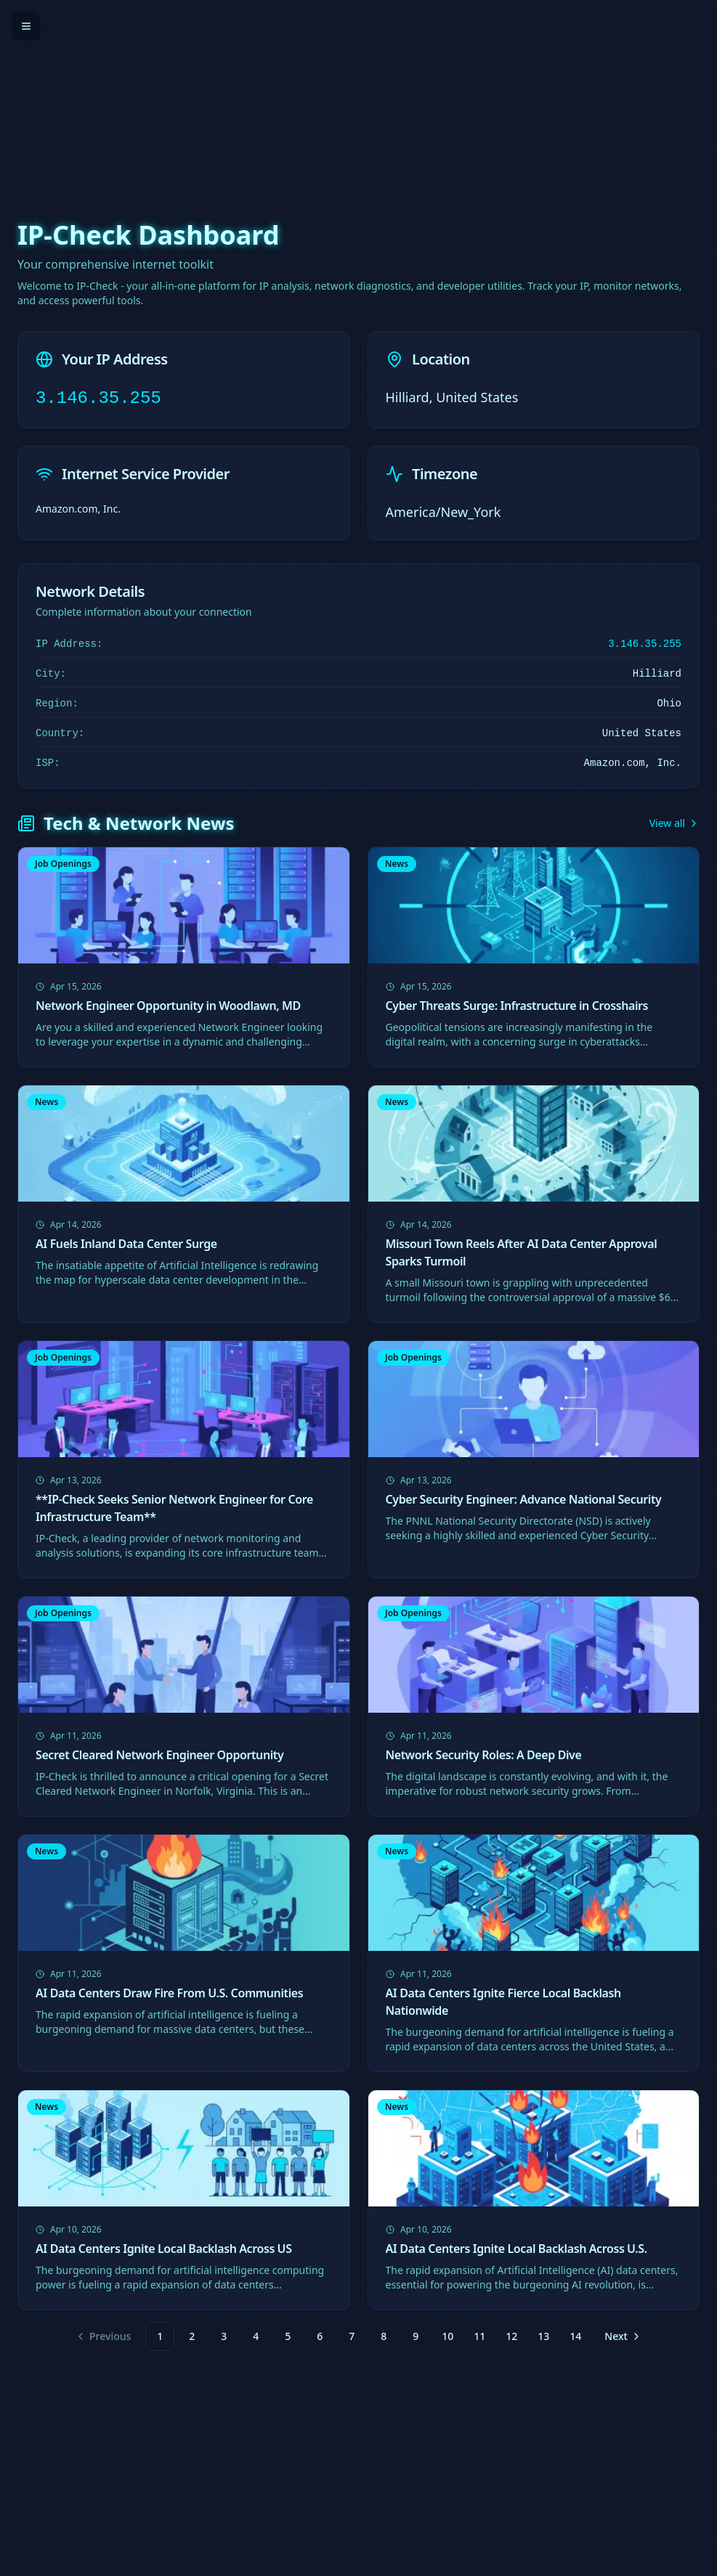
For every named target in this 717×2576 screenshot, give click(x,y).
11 (479, 2336)
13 (543, 2336)
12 (511, 2336)
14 (575, 2336)
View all (674, 823)
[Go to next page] (621, 2336)
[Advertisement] (358, 101)
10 (447, 2336)
